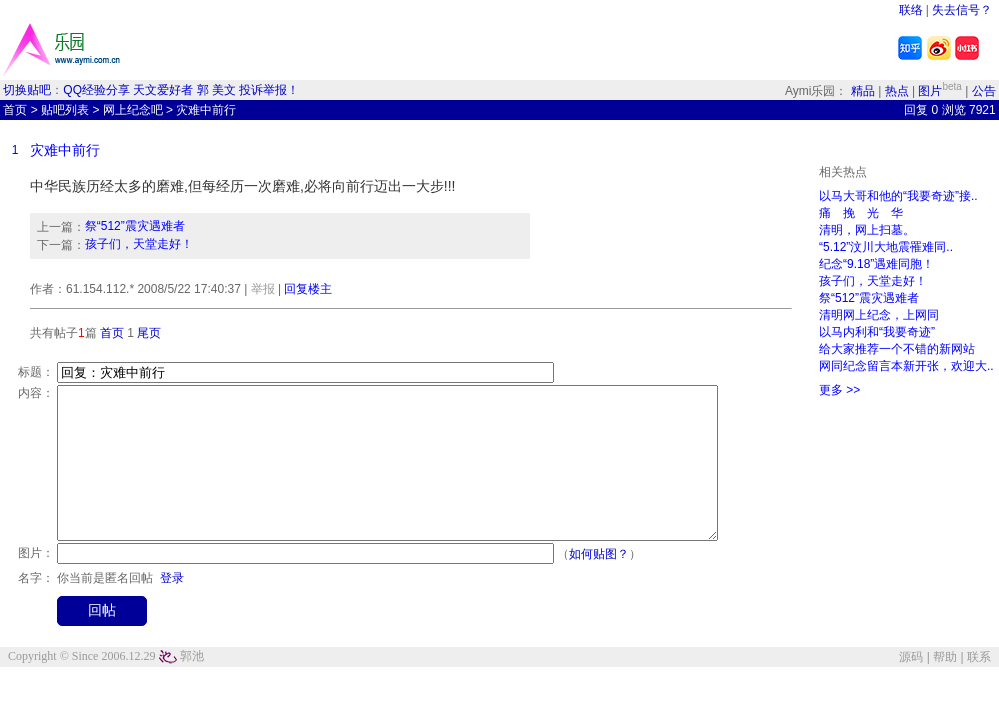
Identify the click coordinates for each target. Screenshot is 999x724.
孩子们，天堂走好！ (139, 244)
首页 (15, 110)
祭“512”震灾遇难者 (135, 226)
